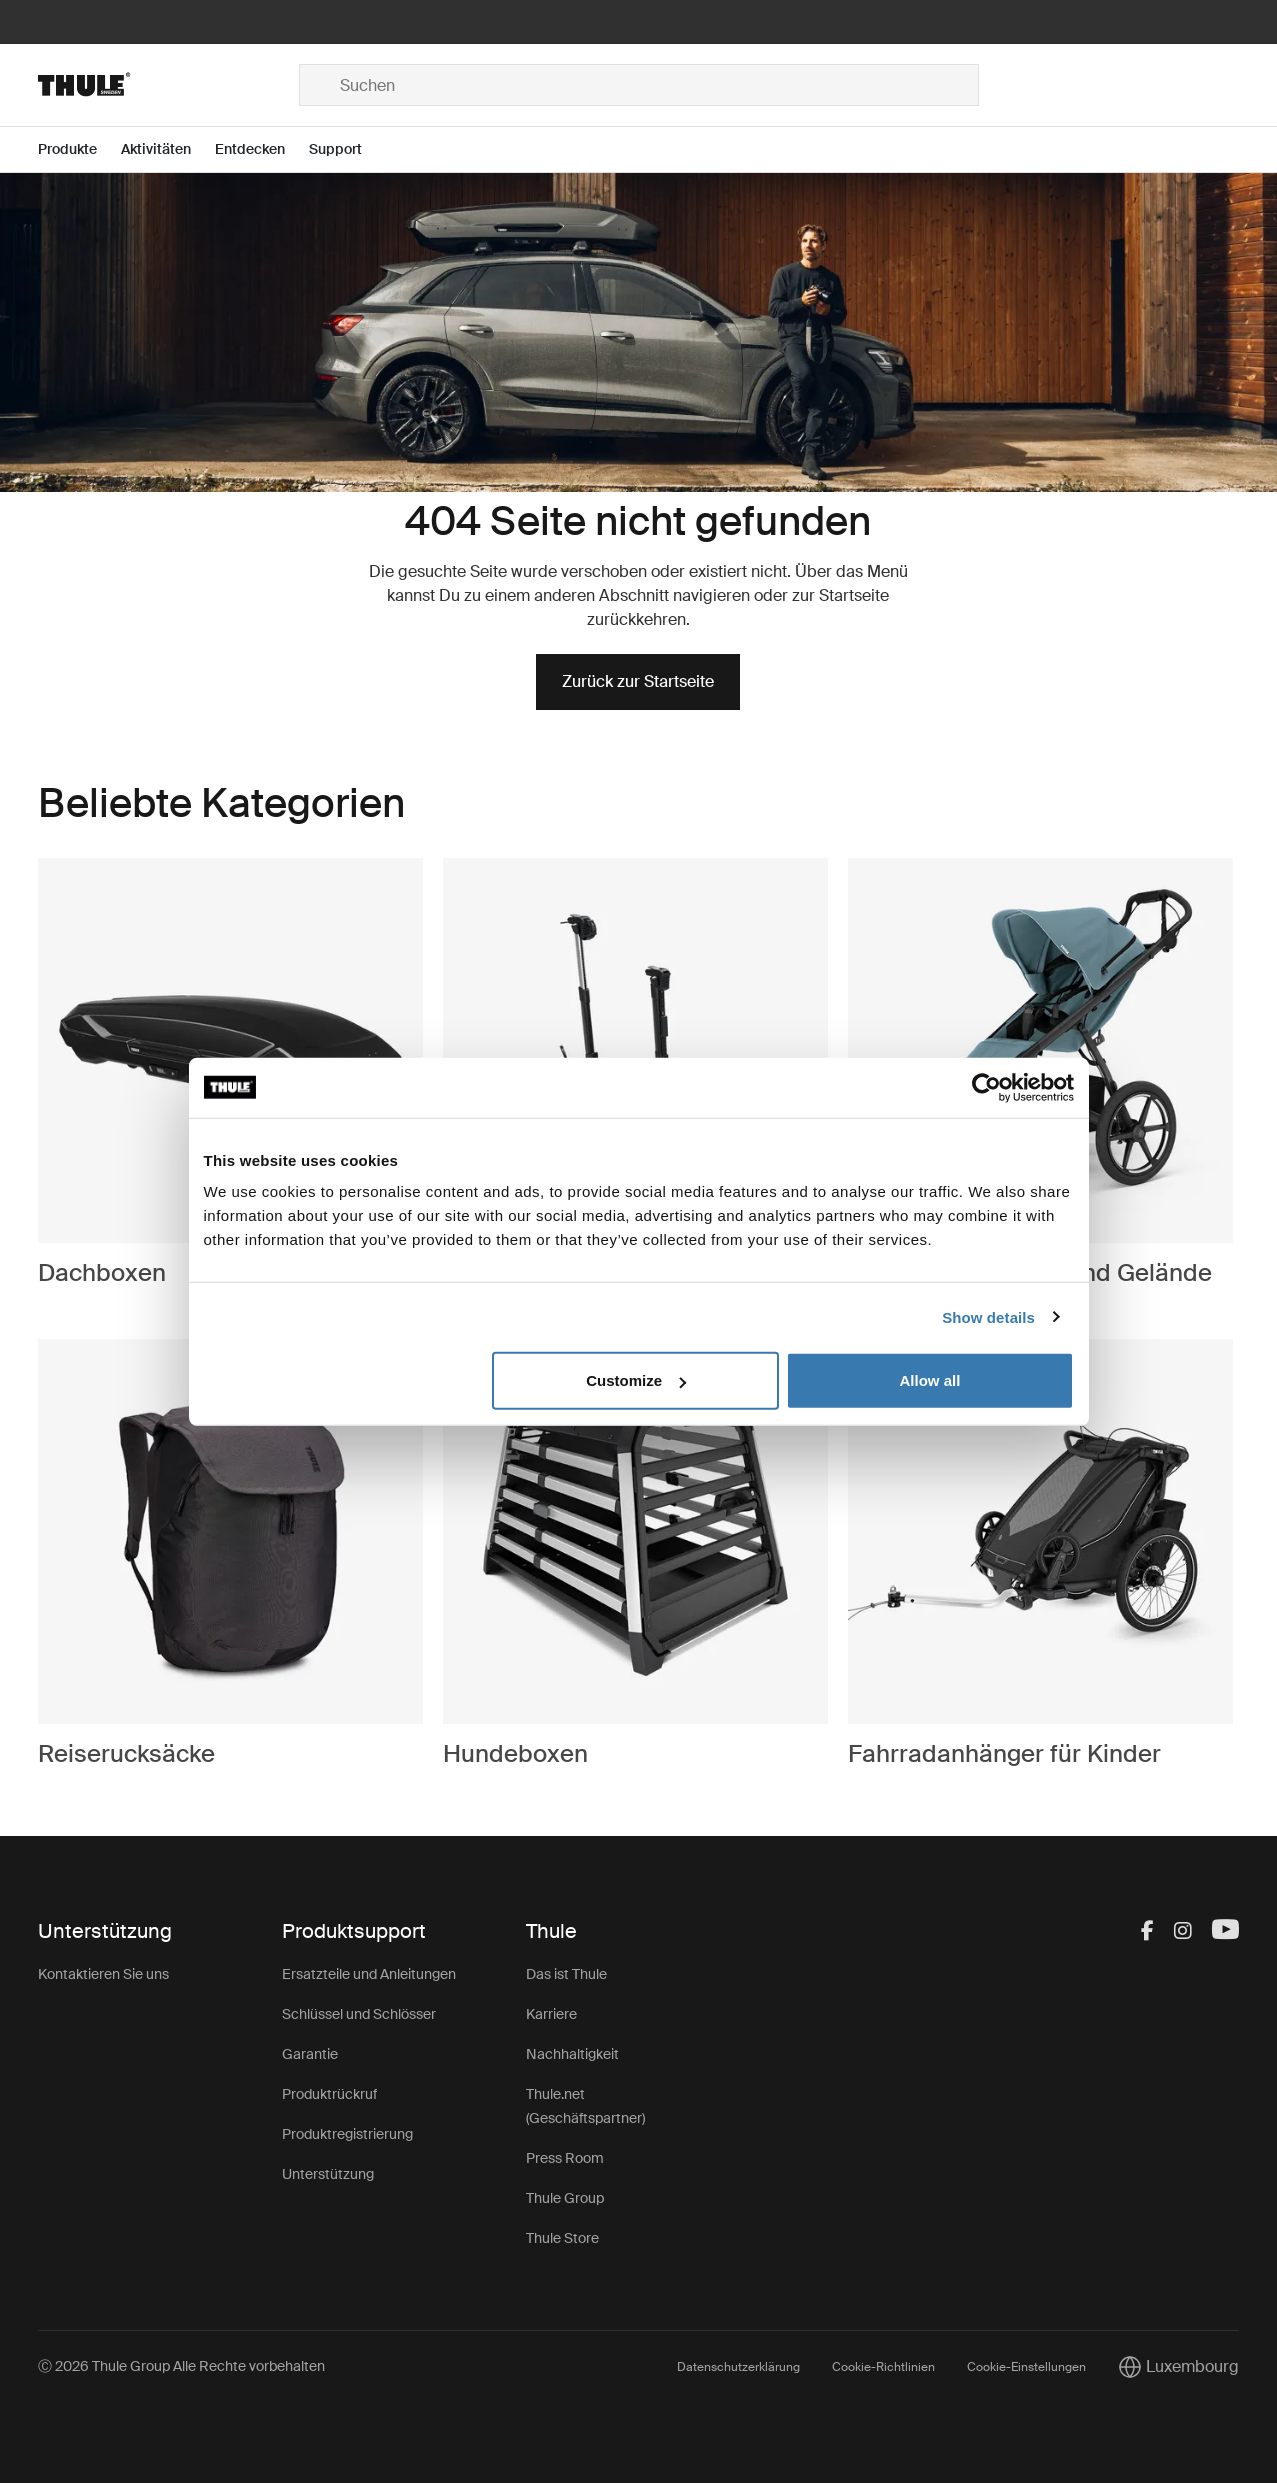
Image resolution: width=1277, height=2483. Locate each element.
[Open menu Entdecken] (262, 149)
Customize (636, 1380)
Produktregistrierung (347, 2134)
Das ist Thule (566, 1974)
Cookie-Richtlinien (883, 2367)
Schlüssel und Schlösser (359, 2014)
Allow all (930, 1380)
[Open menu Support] (347, 149)
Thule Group (565, 2198)
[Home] (168, 85)
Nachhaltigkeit (572, 2054)
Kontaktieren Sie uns (103, 1974)
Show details (988, 1316)
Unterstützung (328, 2174)
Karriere (551, 2014)
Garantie (310, 2054)
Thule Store (562, 2238)
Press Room (565, 2158)
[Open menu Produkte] (79, 149)
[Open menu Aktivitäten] (168, 149)
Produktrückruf (329, 2094)
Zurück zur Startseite (638, 681)
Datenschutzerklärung (738, 2367)
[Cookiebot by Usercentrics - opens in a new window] (986, 1087)
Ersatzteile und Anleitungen (369, 1974)
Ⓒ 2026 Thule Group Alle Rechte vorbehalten (181, 2366)
